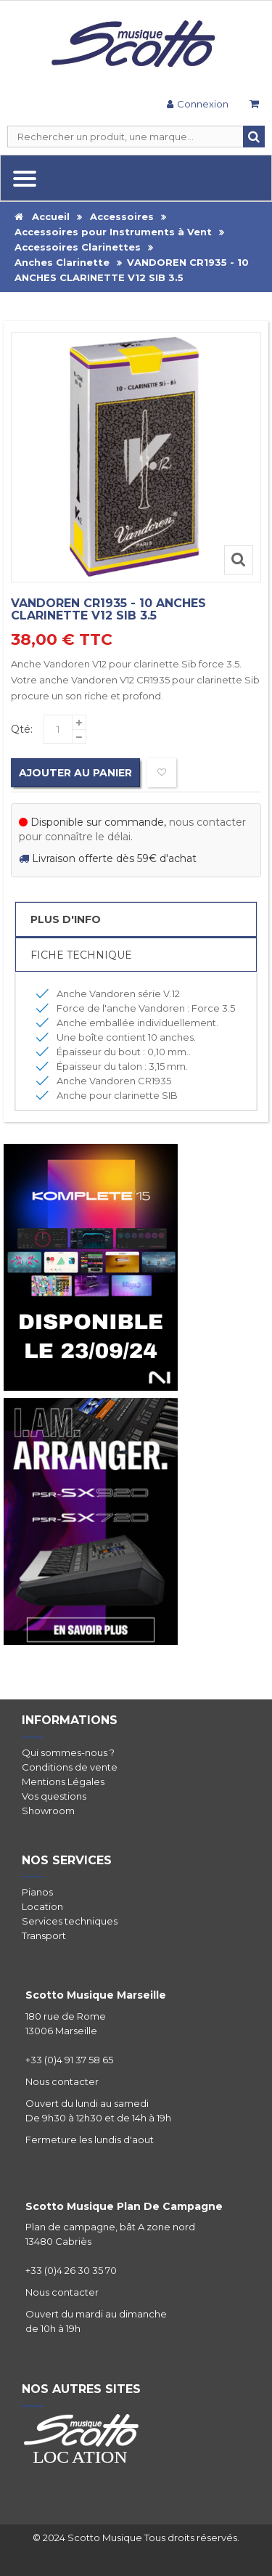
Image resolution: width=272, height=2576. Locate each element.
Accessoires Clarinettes (78, 247)
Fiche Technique (81, 955)
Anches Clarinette (62, 262)
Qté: (22, 729)
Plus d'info (65, 919)
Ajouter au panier (75, 772)
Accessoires (122, 216)
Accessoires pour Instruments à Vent (113, 231)
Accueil (42, 216)
